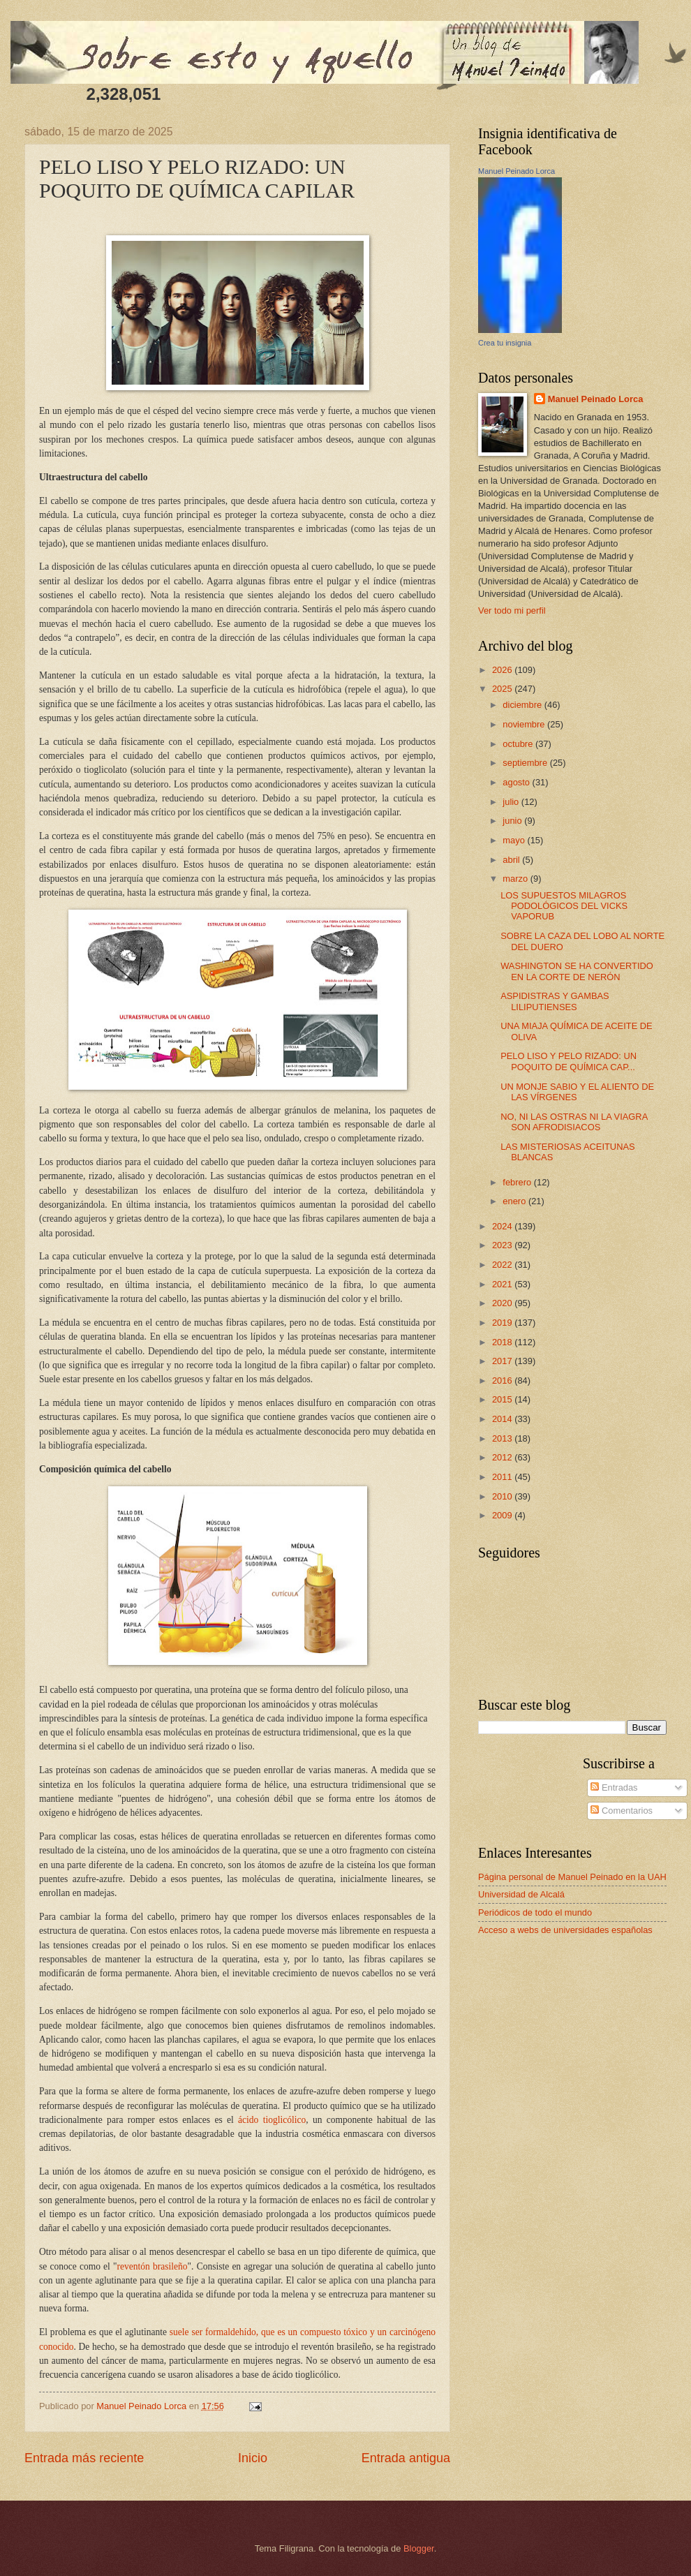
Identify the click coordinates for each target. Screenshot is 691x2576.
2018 (503, 1342)
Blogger (418, 2548)
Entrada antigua (406, 2458)
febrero (518, 1182)
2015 (503, 1399)
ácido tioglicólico (272, 2120)
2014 (503, 1419)
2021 (503, 1284)
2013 (503, 1438)
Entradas (613, 1787)
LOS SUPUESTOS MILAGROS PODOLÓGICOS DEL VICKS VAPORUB (563, 906)
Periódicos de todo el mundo (535, 1912)
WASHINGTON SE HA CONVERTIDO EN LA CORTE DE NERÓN (576, 971)
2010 (503, 1496)
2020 (503, 1303)
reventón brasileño (152, 2266)
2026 (503, 670)
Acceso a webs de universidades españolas (565, 1930)
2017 (503, 1361)
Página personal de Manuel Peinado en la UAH (572, 1877)
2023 (503, 1245)
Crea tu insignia (504, 343)
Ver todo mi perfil (512, 610)
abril (512, 859)
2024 (503, 1226)
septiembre (526, 762)
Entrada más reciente (84, 2458)
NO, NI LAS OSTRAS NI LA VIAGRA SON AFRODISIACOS (573, 1121)
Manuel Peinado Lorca (516, 171)
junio (513, 820)
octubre (519, 744)
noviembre (525, 724)
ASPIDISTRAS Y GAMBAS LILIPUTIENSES (554, 1001)
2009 (503, 1515)
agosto (517, 782)
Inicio (252, 2458)
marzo (516, 878)
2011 (503, 1477)
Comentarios (621, 1810)
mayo (515, 840)
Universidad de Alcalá (521, 1894)
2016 (503, 1380)
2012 (503, 1457)
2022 (503, 1264)
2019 (503, 1322)
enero (515, 1201)
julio (512, 802)
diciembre (523, 704)
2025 (503, 688)
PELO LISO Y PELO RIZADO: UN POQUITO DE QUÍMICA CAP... (568, 1061)
